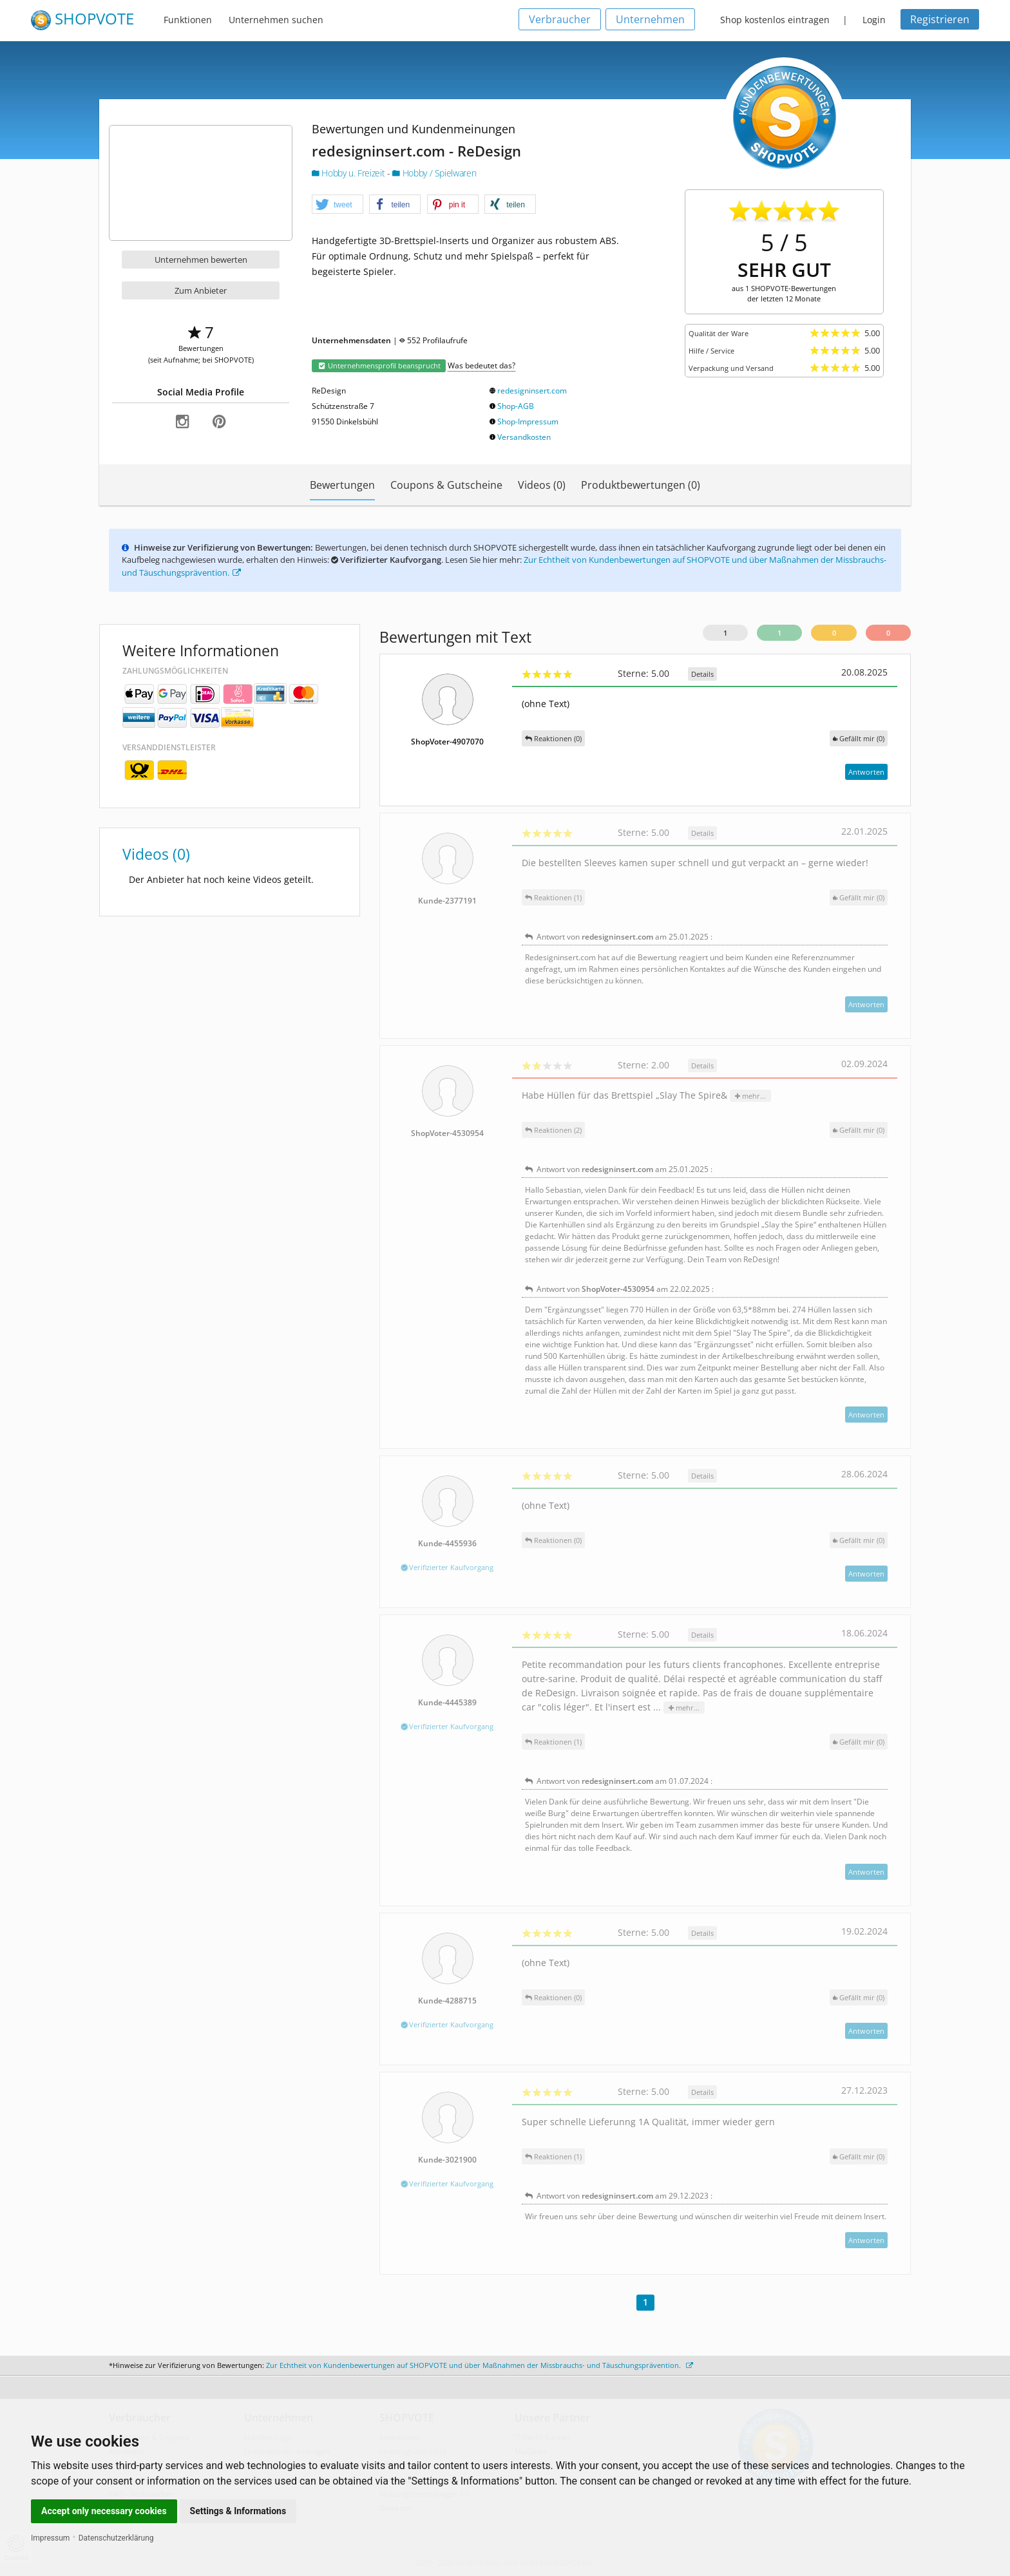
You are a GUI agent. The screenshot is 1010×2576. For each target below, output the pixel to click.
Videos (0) (542, 485)
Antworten (866, 772)
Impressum (50, 2538)
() (858, 738)
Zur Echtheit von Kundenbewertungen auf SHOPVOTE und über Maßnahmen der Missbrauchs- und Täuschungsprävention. (479, 2365)
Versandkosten (524, 436)
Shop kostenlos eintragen (775, 20)
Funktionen (188, 20)
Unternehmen (650, 19)
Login (874, 20)
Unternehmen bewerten (201, 259)
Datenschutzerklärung (116, 2538)
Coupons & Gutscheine (446, 485)
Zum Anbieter (201, 290)
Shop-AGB (515, 406)
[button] (337, 204)
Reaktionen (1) (553, 897)
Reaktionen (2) (553, 1130)
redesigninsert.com (532, 390)
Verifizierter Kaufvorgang (447, 1567)
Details (702, 674)
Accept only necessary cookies (104, 2511)
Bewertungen (342, 485)
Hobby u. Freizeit (349, 173)
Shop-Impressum (527, 421)
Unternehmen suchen (276, 20)
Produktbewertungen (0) (640, 485)
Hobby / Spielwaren (434, 173)
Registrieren (939, 19)
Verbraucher (560, 19)
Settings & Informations (238, 2511)
